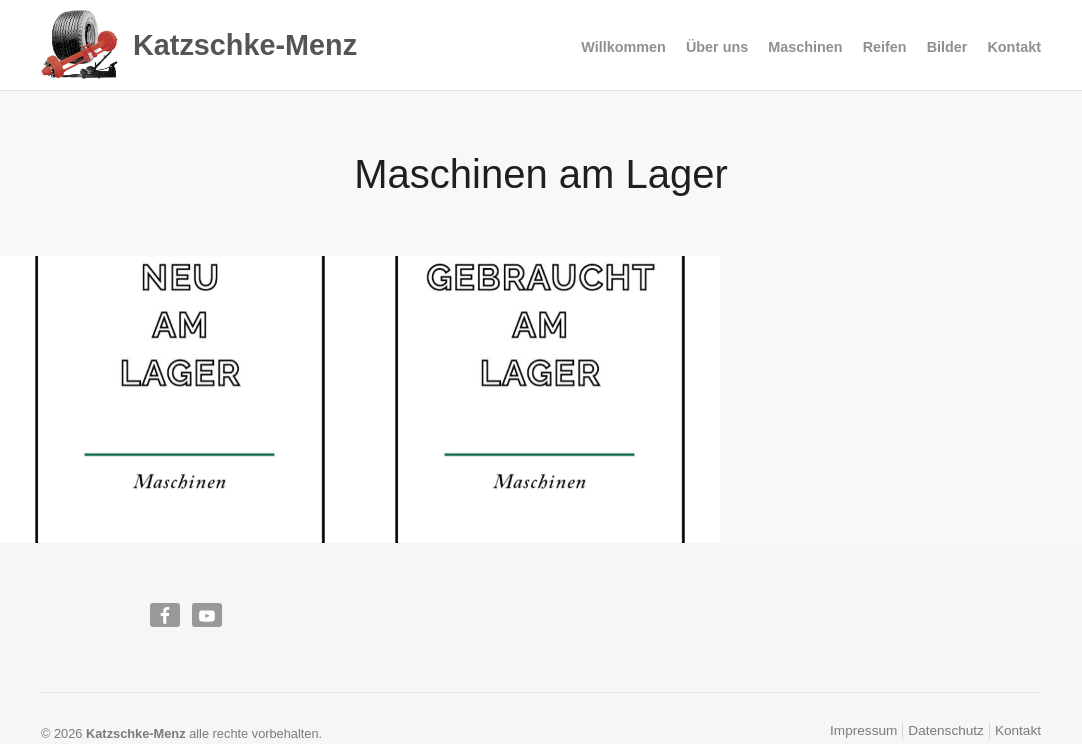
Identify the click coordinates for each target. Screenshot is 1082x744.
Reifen (885, 47)
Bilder (947, 47)
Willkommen (623, 47)
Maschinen (805, 47)
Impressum (863, 730)
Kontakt (1014, 47)
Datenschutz (946, 730)
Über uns (717, 47)
